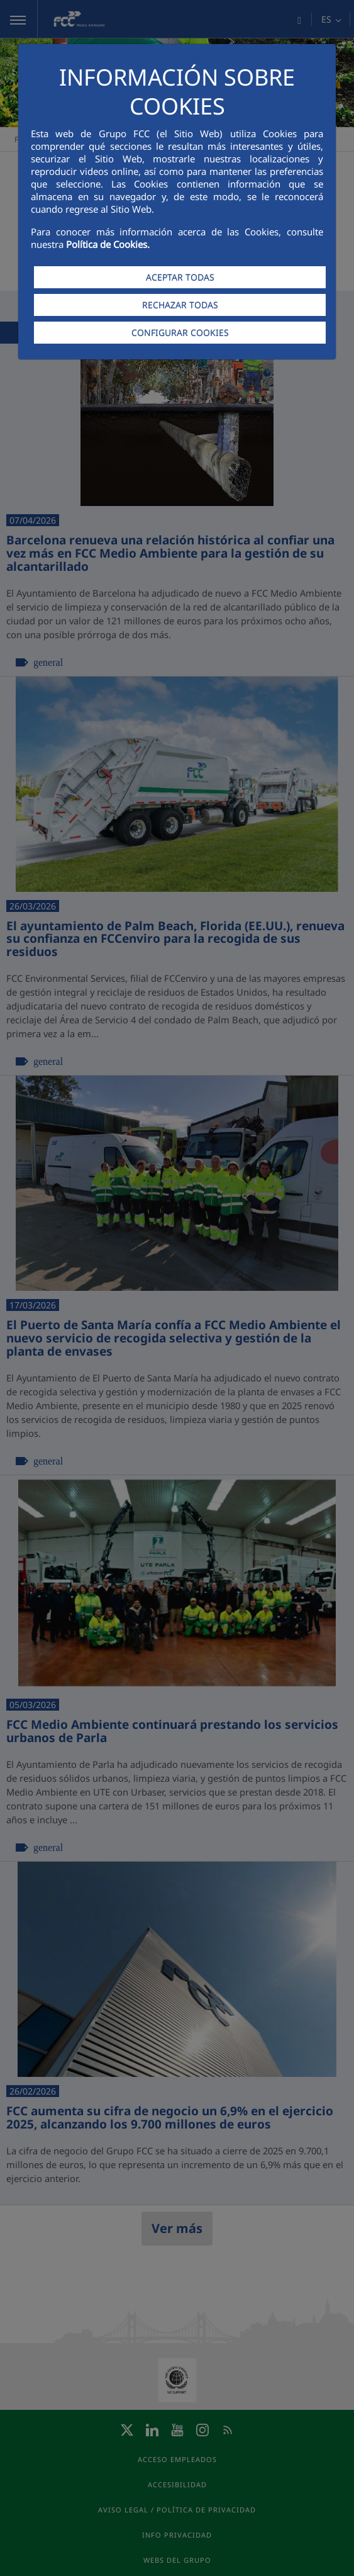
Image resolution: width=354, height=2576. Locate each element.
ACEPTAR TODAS (180, 277)
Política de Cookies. (108, 244)
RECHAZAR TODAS (180, 305)
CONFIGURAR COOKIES (180, 333)
